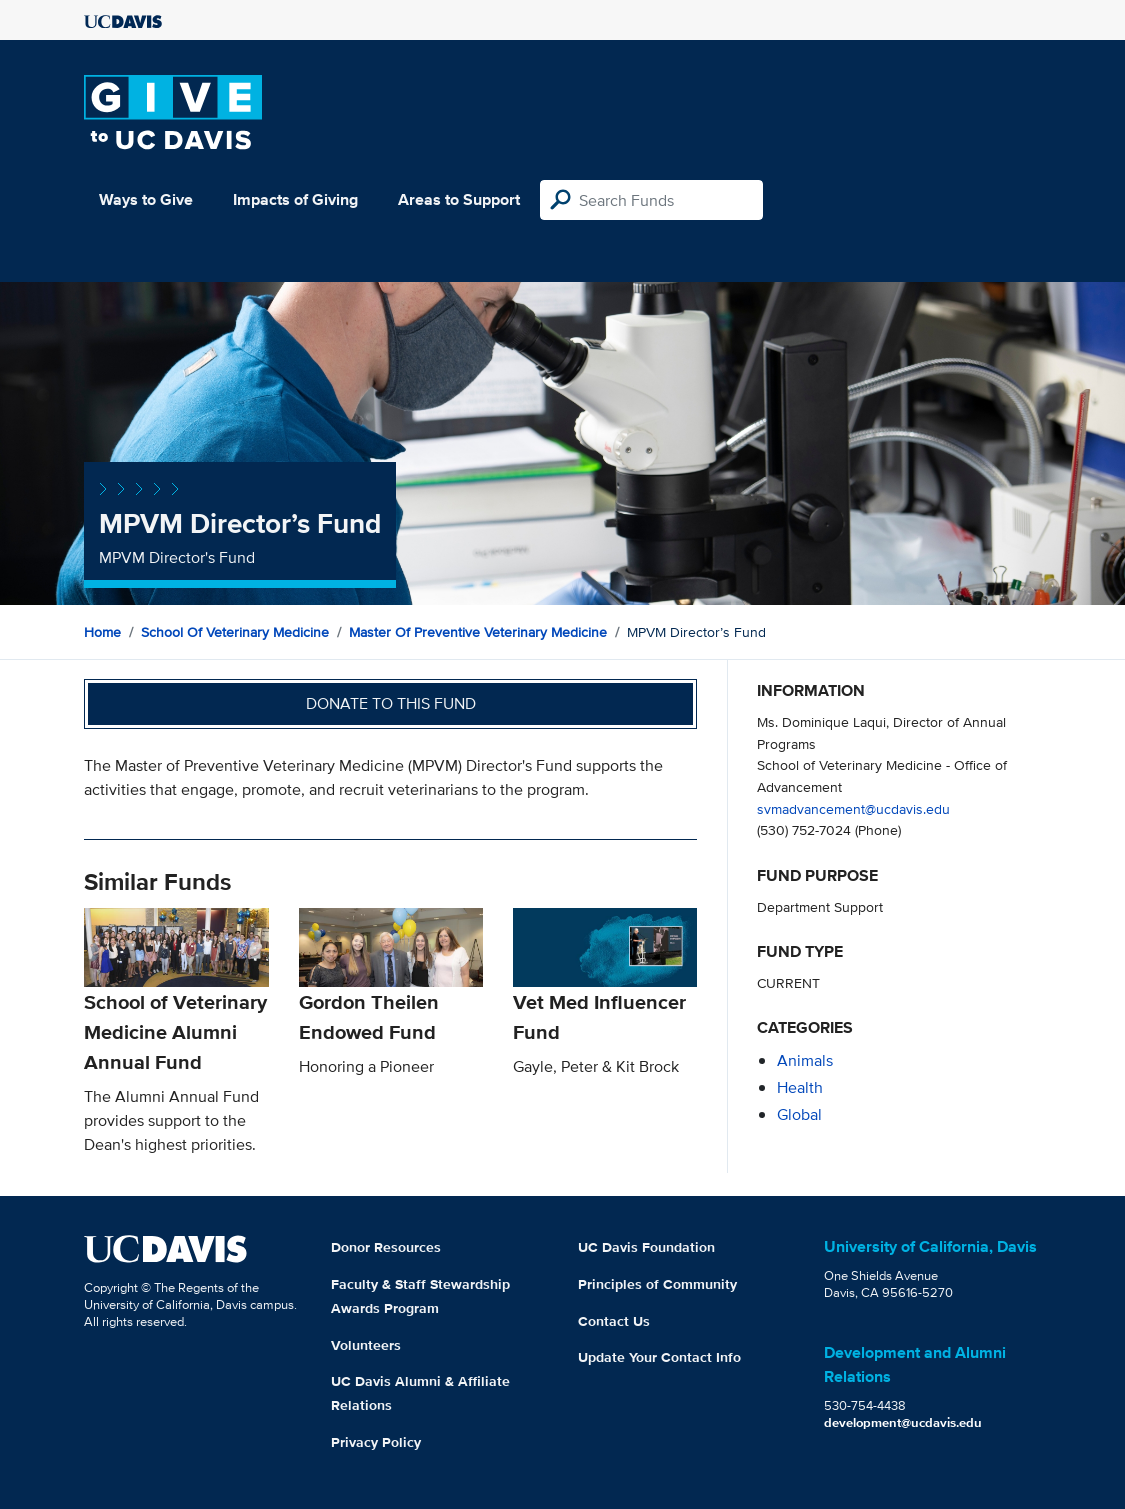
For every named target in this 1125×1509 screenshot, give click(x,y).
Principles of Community (657, 1284)
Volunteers (366, 1345)
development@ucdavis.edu (903, 1422)
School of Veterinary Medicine (235, 632)
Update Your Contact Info (659, 1357)
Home (102, 632)
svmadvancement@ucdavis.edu (853, 808)
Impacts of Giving (295, 199)
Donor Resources (386, 1247)
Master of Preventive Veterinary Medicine (478, 632)
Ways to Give (146, 199)
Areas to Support (459, 199)
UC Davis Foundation (646, 1247)
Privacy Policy (376, 1442)
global (799, 1114)
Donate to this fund (391, 703)
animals (805, 1060)
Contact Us (614, 1321)
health (800, 1087)
